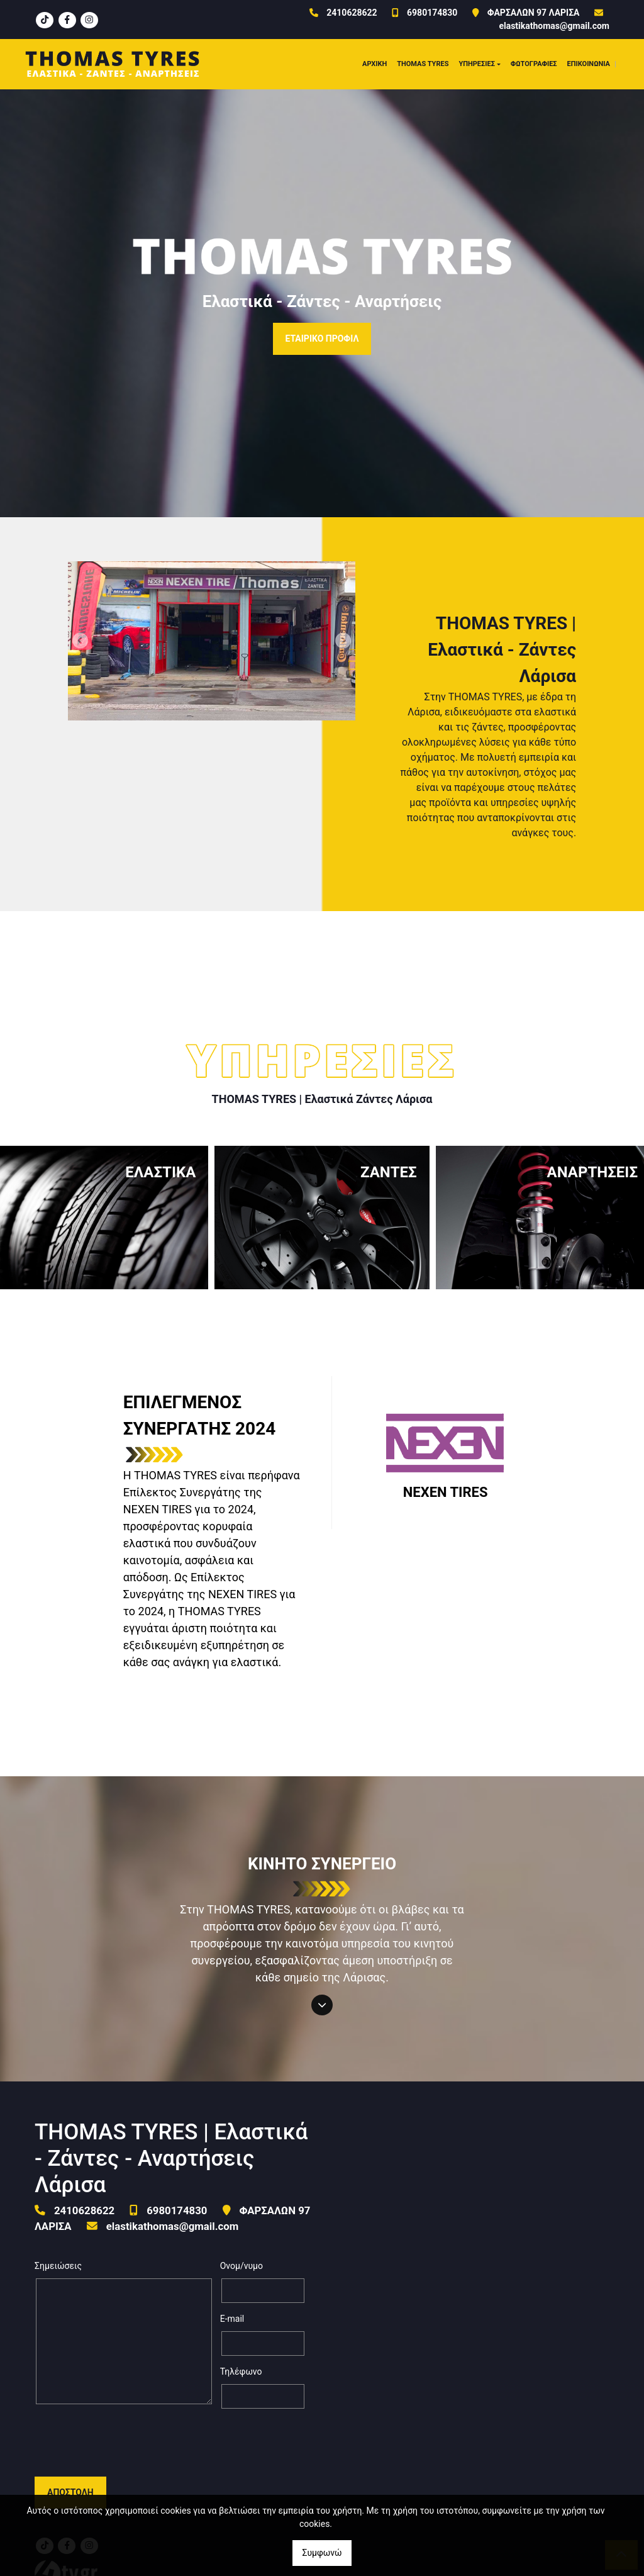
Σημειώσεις (58, 2266)
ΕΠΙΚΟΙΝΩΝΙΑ (588, 64)
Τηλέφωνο (241, 2371)
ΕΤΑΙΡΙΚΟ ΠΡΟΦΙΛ (322, 338)
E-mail (232, 2319)
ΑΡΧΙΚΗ (374, 64)
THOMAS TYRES (422, 64)
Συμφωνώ (321, 2553)
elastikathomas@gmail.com (554, 26)
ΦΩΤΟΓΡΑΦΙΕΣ (534, 64)
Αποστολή (70, 2443)
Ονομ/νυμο (241, 2266)
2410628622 (351, 13)
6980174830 (432, 13)
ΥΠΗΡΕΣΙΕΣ (476, 64)
